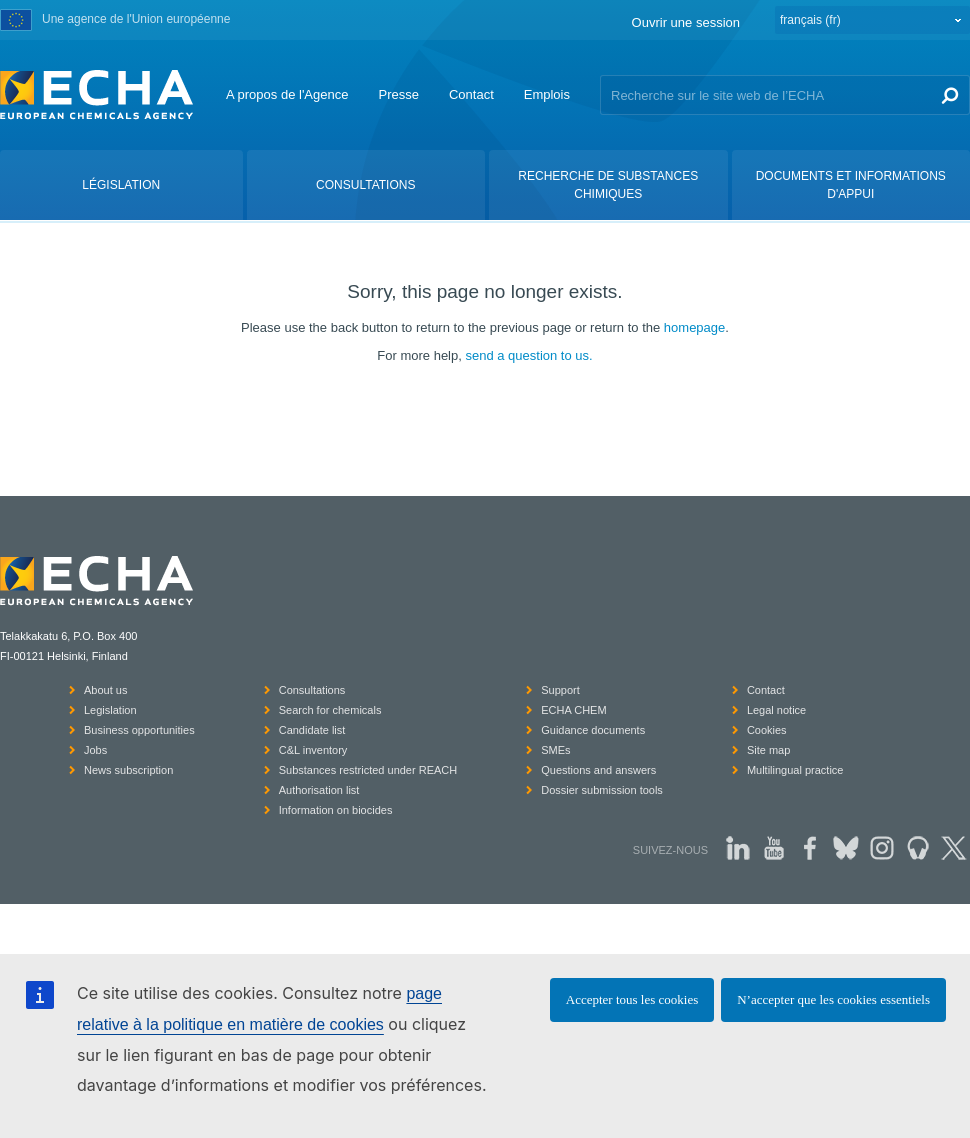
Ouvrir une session (686, 22)
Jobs (95, 750)
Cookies (767, 730)
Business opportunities (139, 730)
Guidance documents (593, 730)
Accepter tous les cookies (632, 999)
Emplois (547, 94)
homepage (694, 327)
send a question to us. (528, 355)
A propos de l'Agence (287, 94)
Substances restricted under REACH (368, 770)
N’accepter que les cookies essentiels (833, 999)
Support (560, 690)
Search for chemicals (330, 710)
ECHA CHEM (573, 710)
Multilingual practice (795, 770)
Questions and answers (598, 770)
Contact (471, 94)
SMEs (555, 750)
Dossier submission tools (602, 790)
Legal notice (776, 710)
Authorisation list (319, 790)
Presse (398, 94)
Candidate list (312, 730)
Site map (768, 750)
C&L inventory (313, 750)
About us (105, 690)
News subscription (128, 770)
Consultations (312, 690)
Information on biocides (336, 810)
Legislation (110, 710)
